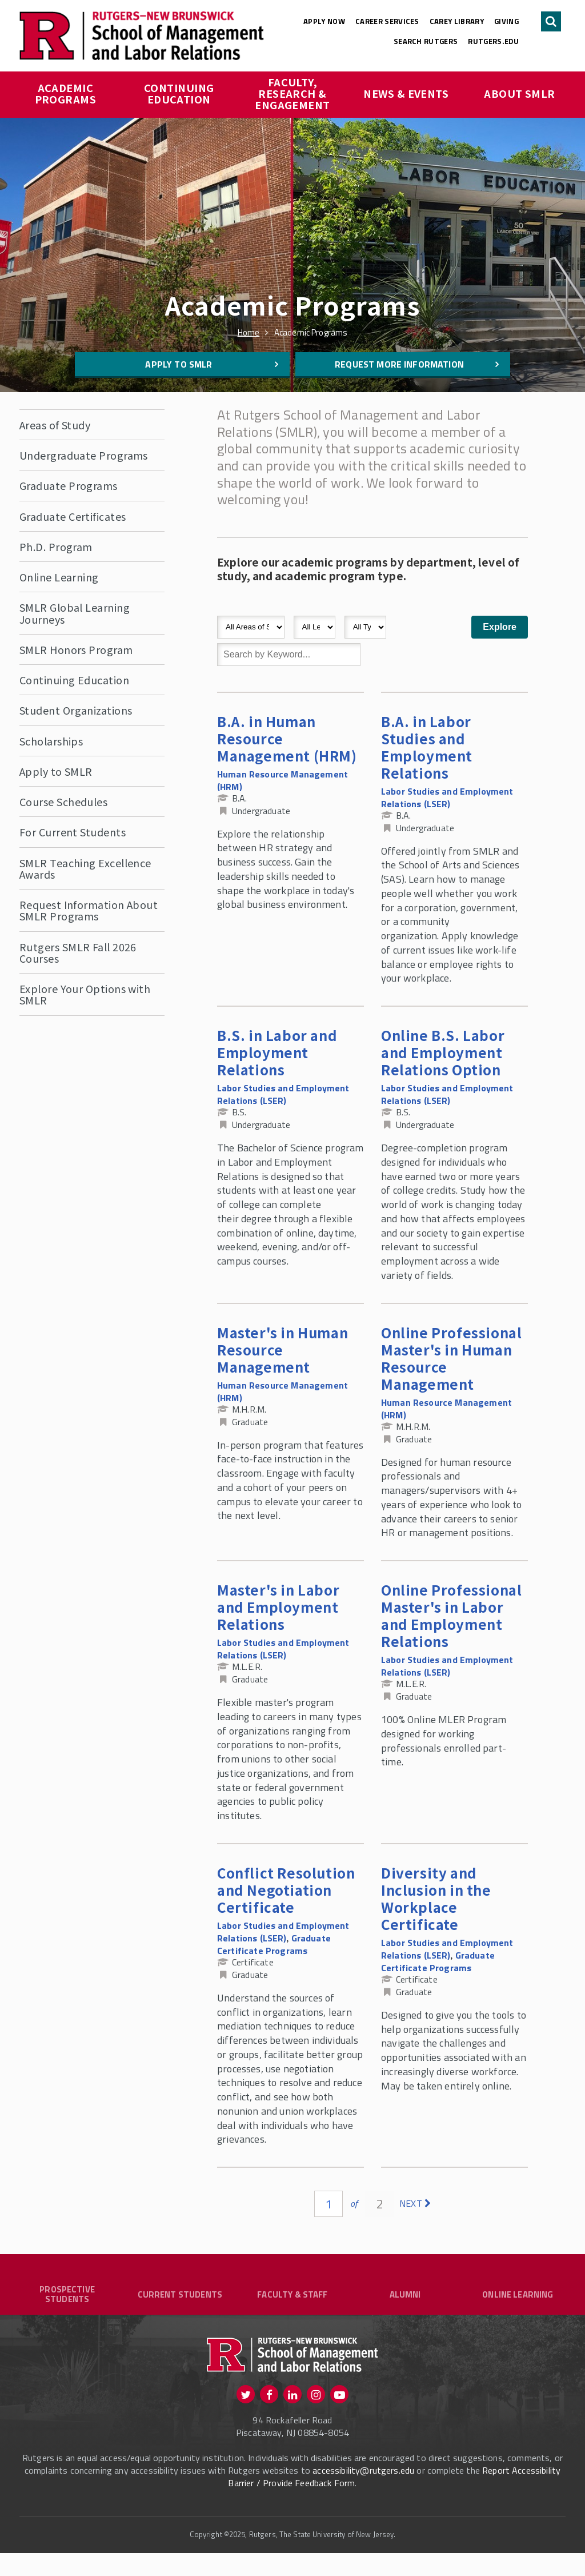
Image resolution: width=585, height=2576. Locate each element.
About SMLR (519, 93)
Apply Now (324, 21)
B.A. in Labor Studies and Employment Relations (426, 747)
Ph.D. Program (56, 546)
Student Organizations (75, 710)
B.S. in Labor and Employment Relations (277, 1052)
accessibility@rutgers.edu (363, 2493)
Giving (506, 21)
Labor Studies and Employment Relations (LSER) (447, 797)
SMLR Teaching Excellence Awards (85, 868)
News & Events (405, 93)
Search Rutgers (426, 41)
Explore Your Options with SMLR (84, 994)
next (410, 2203)
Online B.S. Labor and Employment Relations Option (442, 1052)
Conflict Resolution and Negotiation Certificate (286, 1890)
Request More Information (399, 364)
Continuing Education (180, 93)
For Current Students (72, 831)
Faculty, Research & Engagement (292, 93)
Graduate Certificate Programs (274, 1944)
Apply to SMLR (178, 364)
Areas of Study (54, 424)
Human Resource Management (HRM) (282, 780)
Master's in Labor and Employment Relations (278, 1607)
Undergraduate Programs (83, 455)
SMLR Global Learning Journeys (74, 613)
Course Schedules (63, 801)
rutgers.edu (493, 41)
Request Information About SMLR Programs (88, 910)
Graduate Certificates (72, 516)
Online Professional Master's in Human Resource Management (451, 1358)
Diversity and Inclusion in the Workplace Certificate (436, 1898)
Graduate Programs (68, 485)
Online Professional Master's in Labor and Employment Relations (451, 1615)
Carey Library (457, 21)
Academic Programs (66, 93)
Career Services (387, 21)
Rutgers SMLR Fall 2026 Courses (78, 952)
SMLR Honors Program (76, 649)
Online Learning (59, 576)
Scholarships (51, 740)
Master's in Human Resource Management (282, 1349)
